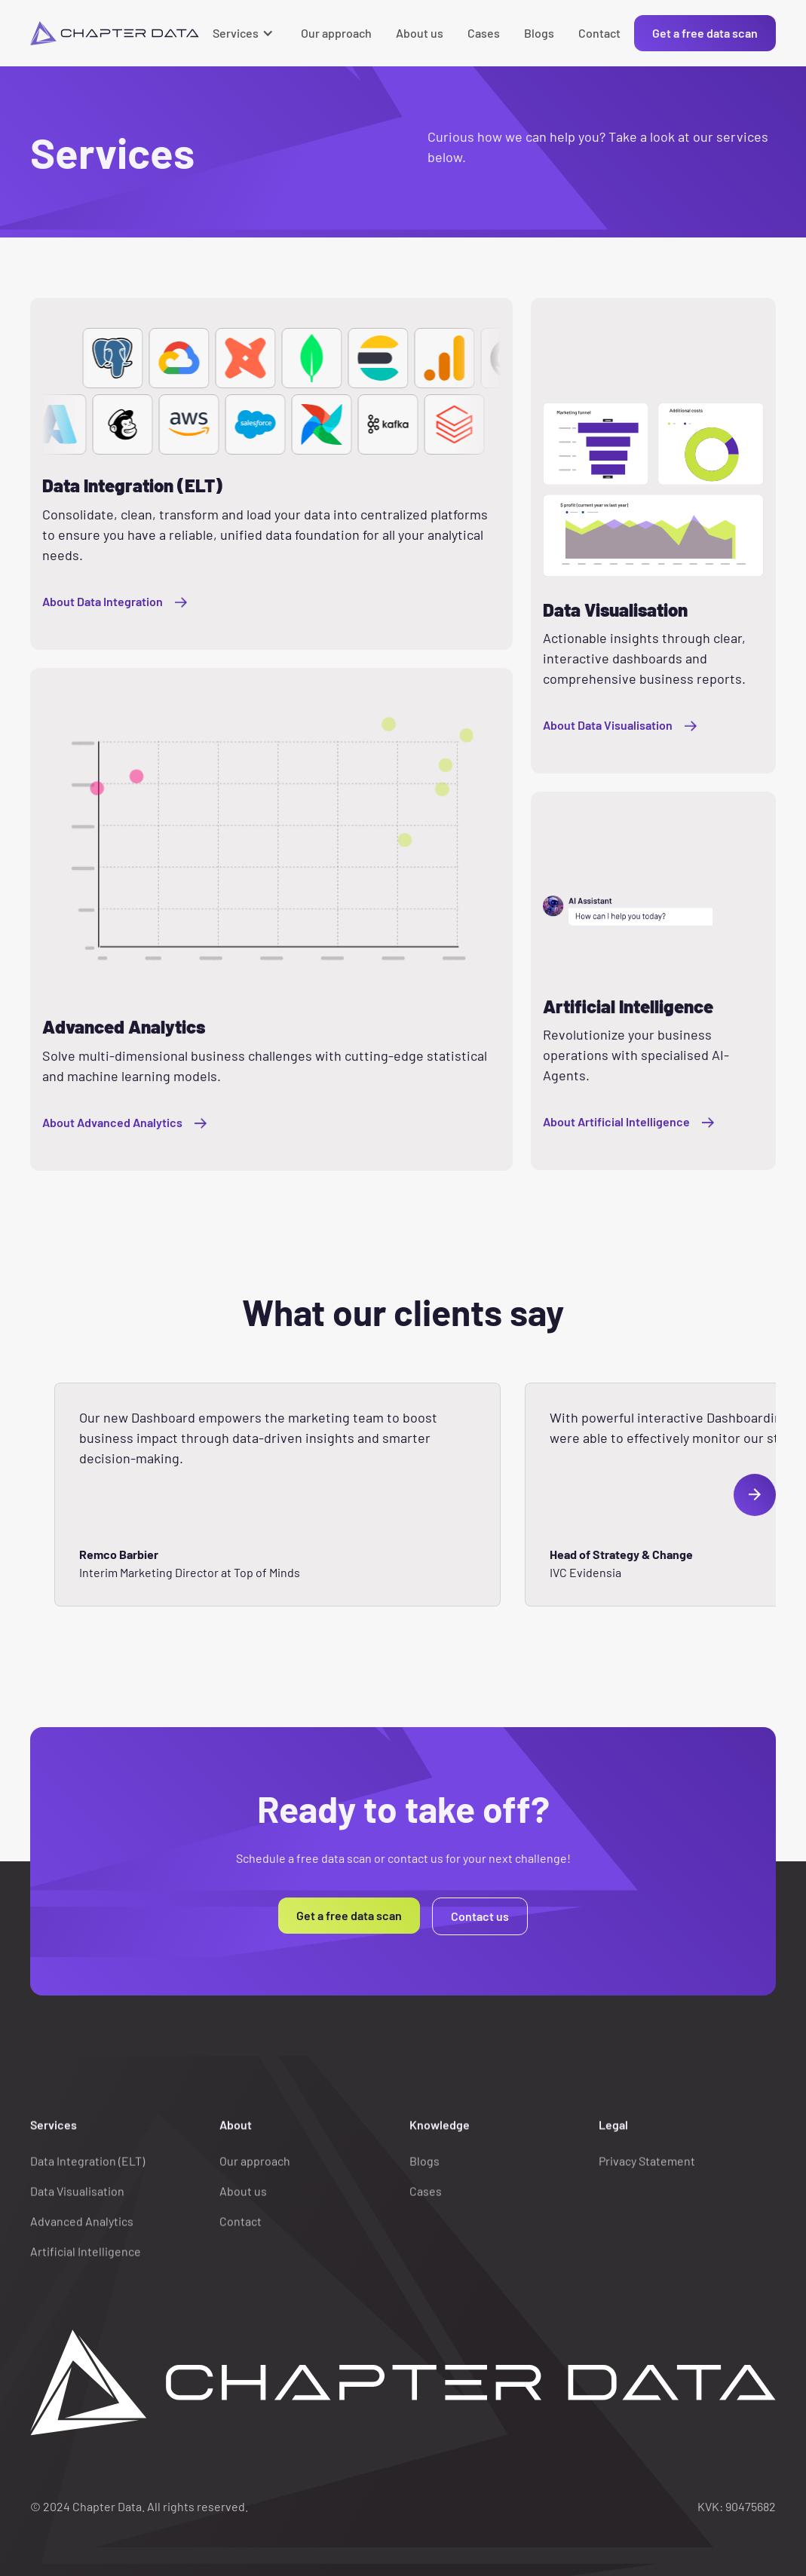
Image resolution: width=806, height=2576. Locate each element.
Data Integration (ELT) (87, 2173)
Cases (483, 33)
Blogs (539, 33)
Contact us (480, 1916)
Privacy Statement (647, 2173)
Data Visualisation (77, 2203)
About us (419, 33)
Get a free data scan (705, 33)
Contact (599, 33)
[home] (114, 33)
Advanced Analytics (81, 2233)
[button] (245, 33)
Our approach (336, 33)
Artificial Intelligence (85, 2263)
